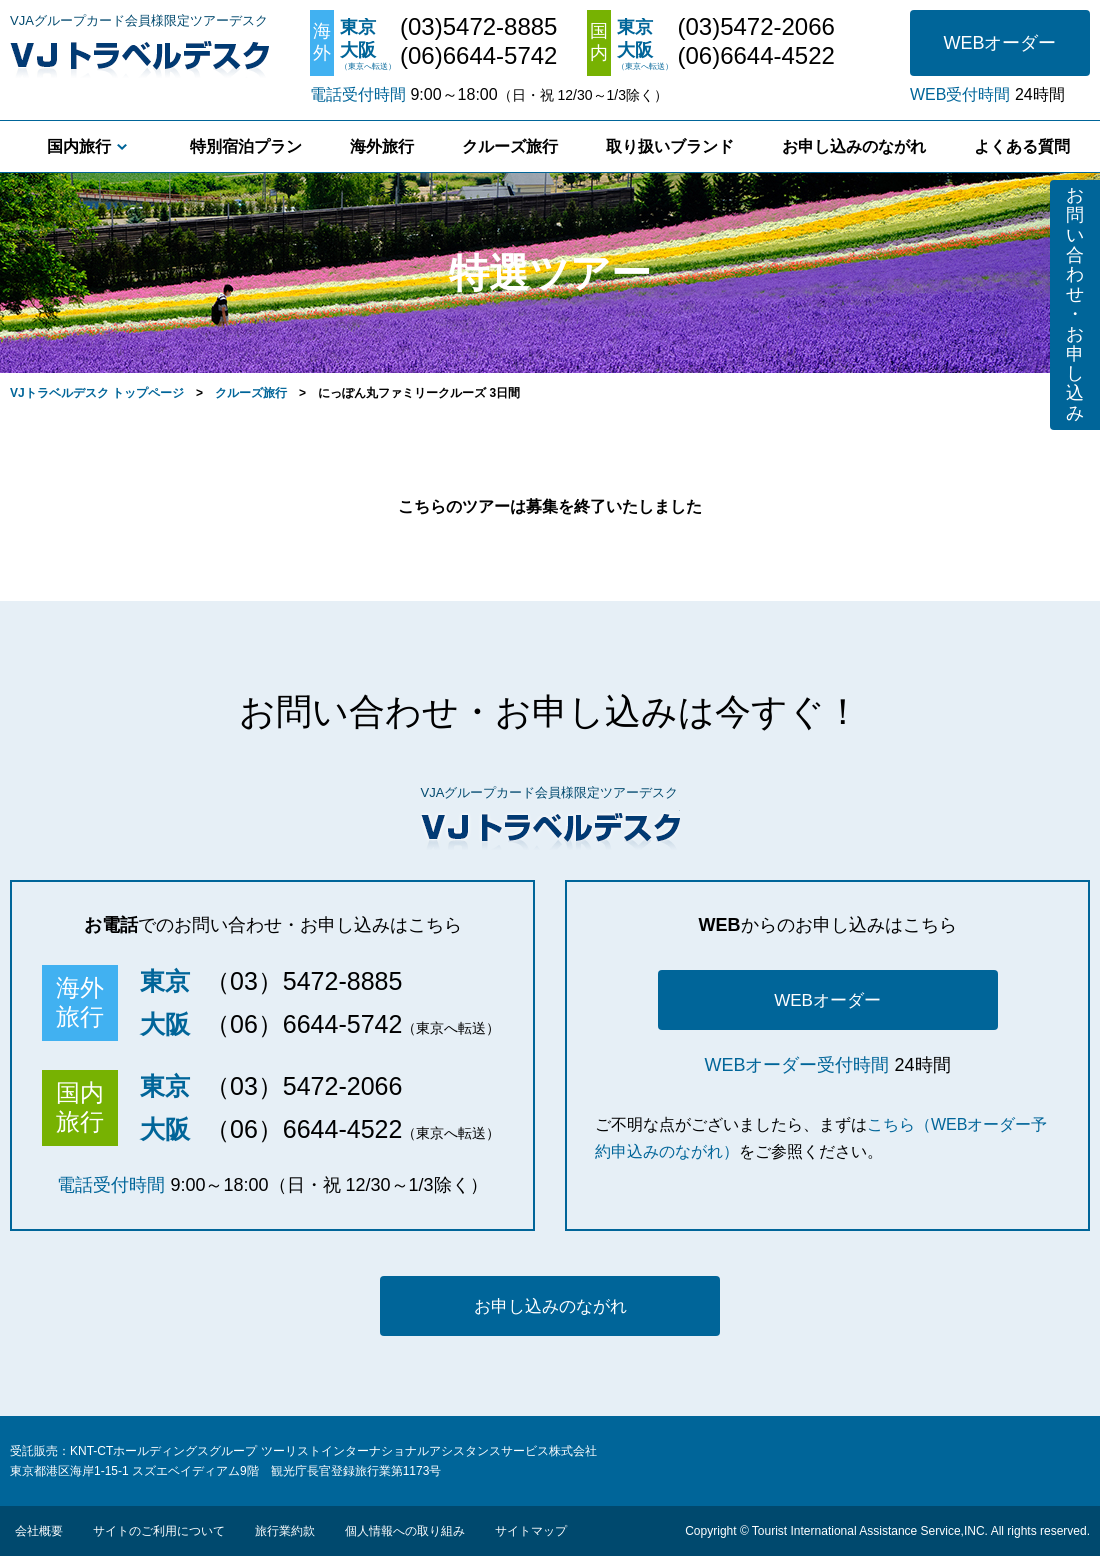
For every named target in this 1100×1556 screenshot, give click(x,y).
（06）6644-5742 (303, 1024)
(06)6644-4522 (755, 56)
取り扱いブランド (670, 146)
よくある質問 (1022, 146)
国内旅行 (79, 146)
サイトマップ (531, 1531)
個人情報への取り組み (405, 1531)
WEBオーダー (999, 43)
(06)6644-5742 (478, 56)
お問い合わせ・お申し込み (1075, 304)
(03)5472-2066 (755, 27)
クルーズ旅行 (510, 146)
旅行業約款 (285, 1531)
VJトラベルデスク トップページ (97, 393)
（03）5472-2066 (303, 1086)
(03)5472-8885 (478, 27)
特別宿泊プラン (246, 146)
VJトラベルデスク (139, 55)
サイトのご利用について (159, 1531)
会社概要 (39, 1531)
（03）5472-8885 (303, 981)
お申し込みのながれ (854, 146)
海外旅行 (382, 146)
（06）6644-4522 (303, 1129)
